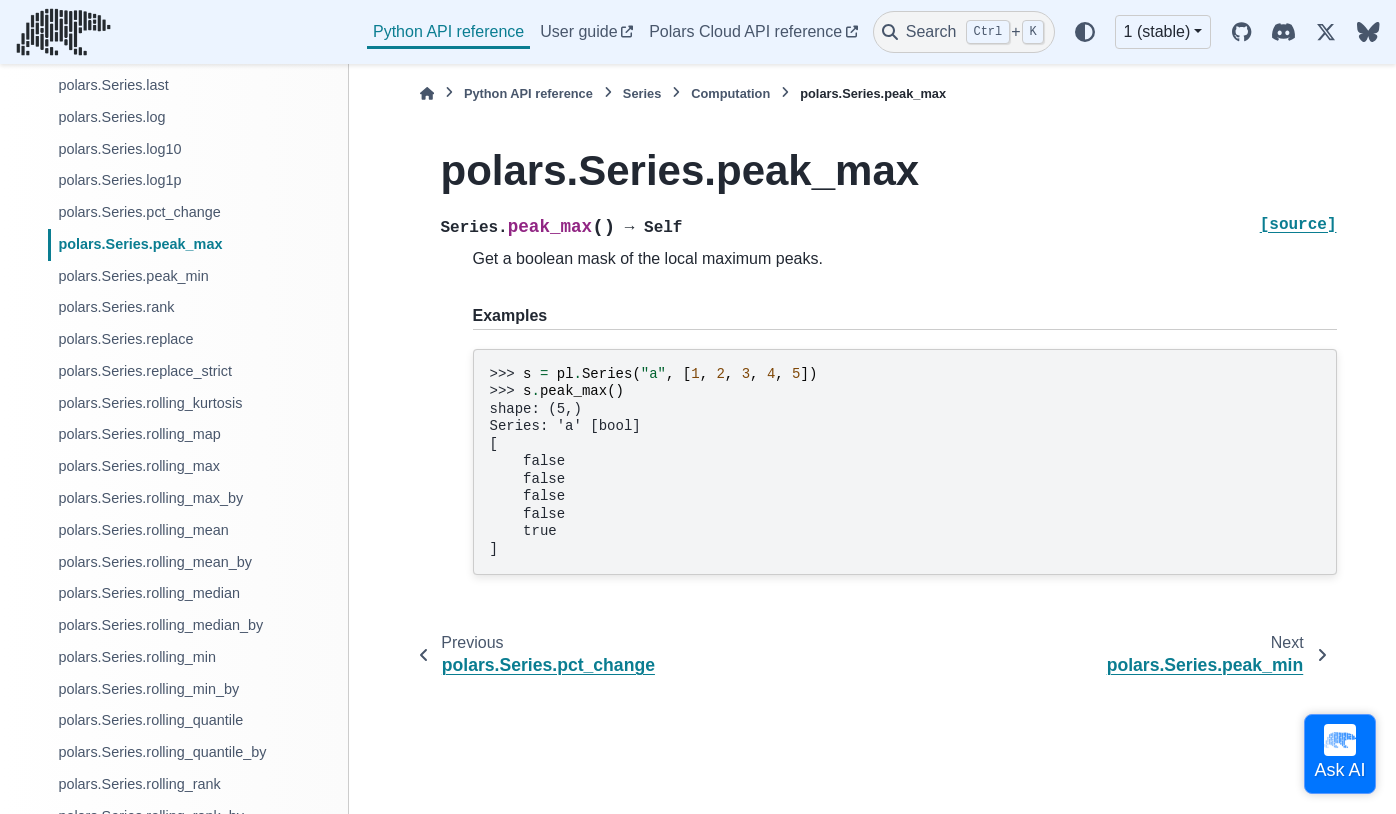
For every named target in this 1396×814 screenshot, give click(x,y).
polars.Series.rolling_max (139, 466)
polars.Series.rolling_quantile (150, 720)
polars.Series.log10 (119, 149)
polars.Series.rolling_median (149, 593)
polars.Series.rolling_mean (143, 530)
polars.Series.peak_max (140, 244)
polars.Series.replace (125, 339)
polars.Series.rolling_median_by (160, 625)
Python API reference (448, 31)
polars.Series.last (113, 85)
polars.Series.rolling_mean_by (155, 562)
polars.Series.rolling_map (139, 434)
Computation (730, 93)
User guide (578, 31)
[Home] (427, 93)
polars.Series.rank (116, 307)
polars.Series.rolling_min (137, 657)
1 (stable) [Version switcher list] (1157, 31)
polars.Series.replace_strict (145, 371)
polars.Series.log (111, 117)
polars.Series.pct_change (139, 212)
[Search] (964, 32)
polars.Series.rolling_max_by (150, 498)
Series (642, 93)
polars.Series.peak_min (133, 276)
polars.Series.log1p (119, 180)
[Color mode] (1085, 32)
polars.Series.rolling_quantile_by (162, 752)
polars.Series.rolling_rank (139, 784)
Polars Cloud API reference (745, 31)
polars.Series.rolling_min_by (148, 689)
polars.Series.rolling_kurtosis (150, 403)
